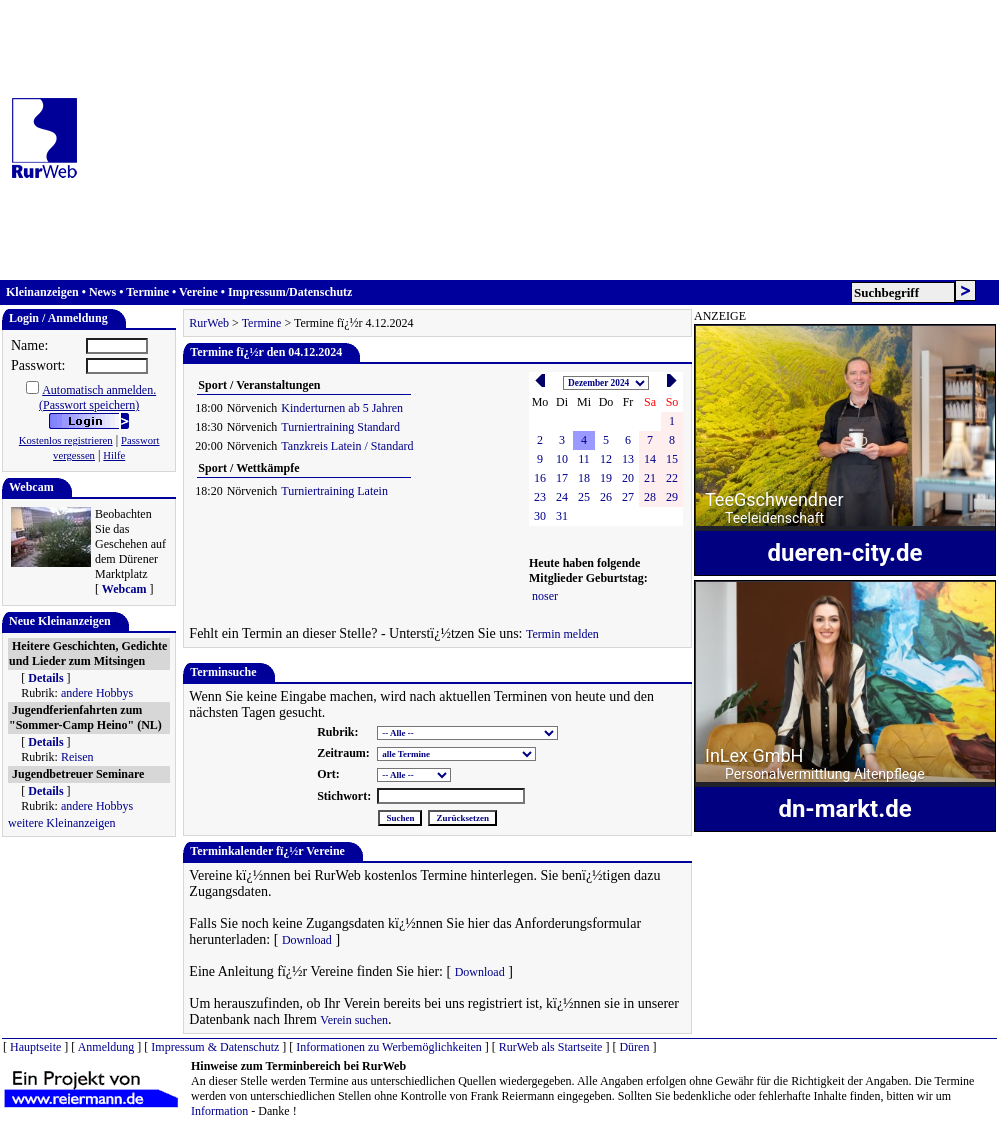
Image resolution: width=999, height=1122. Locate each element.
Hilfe (114, 455)
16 (540, 478)
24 (562, 497)
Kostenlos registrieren (66, 440)
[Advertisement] (542, 140)
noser (545, 596)
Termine (147, 292)
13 (628, 459)
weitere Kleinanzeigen (62, 823)
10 (562, 459)
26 (606, 497)
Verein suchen (354, 1020)
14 (650, 459)
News (102, 292)
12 (606, 459)
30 (540, 516)
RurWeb (209, 323)
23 (540, 497)
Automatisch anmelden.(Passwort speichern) (97, 397)
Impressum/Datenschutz (290, 292)
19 (606, 478)
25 (584, 497)
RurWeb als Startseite (551, 1047)
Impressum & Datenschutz (215, 1047)
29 (672, 497)
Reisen (77, 757)
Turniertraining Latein (334, 491)
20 (628, 478)
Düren (634, 1047)
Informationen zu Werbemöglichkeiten (388, 1047)
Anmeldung (106, 1047)
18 (584, 478)
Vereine (198, 292)
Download (307, 940)
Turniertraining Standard (340, 427)
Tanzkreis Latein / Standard (347, 446)
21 (650, 478)
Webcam (124, 589)
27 (628, 497)
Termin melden (562, 634)
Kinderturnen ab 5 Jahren (342, 408)
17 (562, 478)
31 (562, 516)
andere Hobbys (97, 693)
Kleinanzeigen (42, 292)
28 (650, 497)
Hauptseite (35, 1047)
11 (584, 459)
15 (672, 459)
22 (672, 478)
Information (219, 1111)
